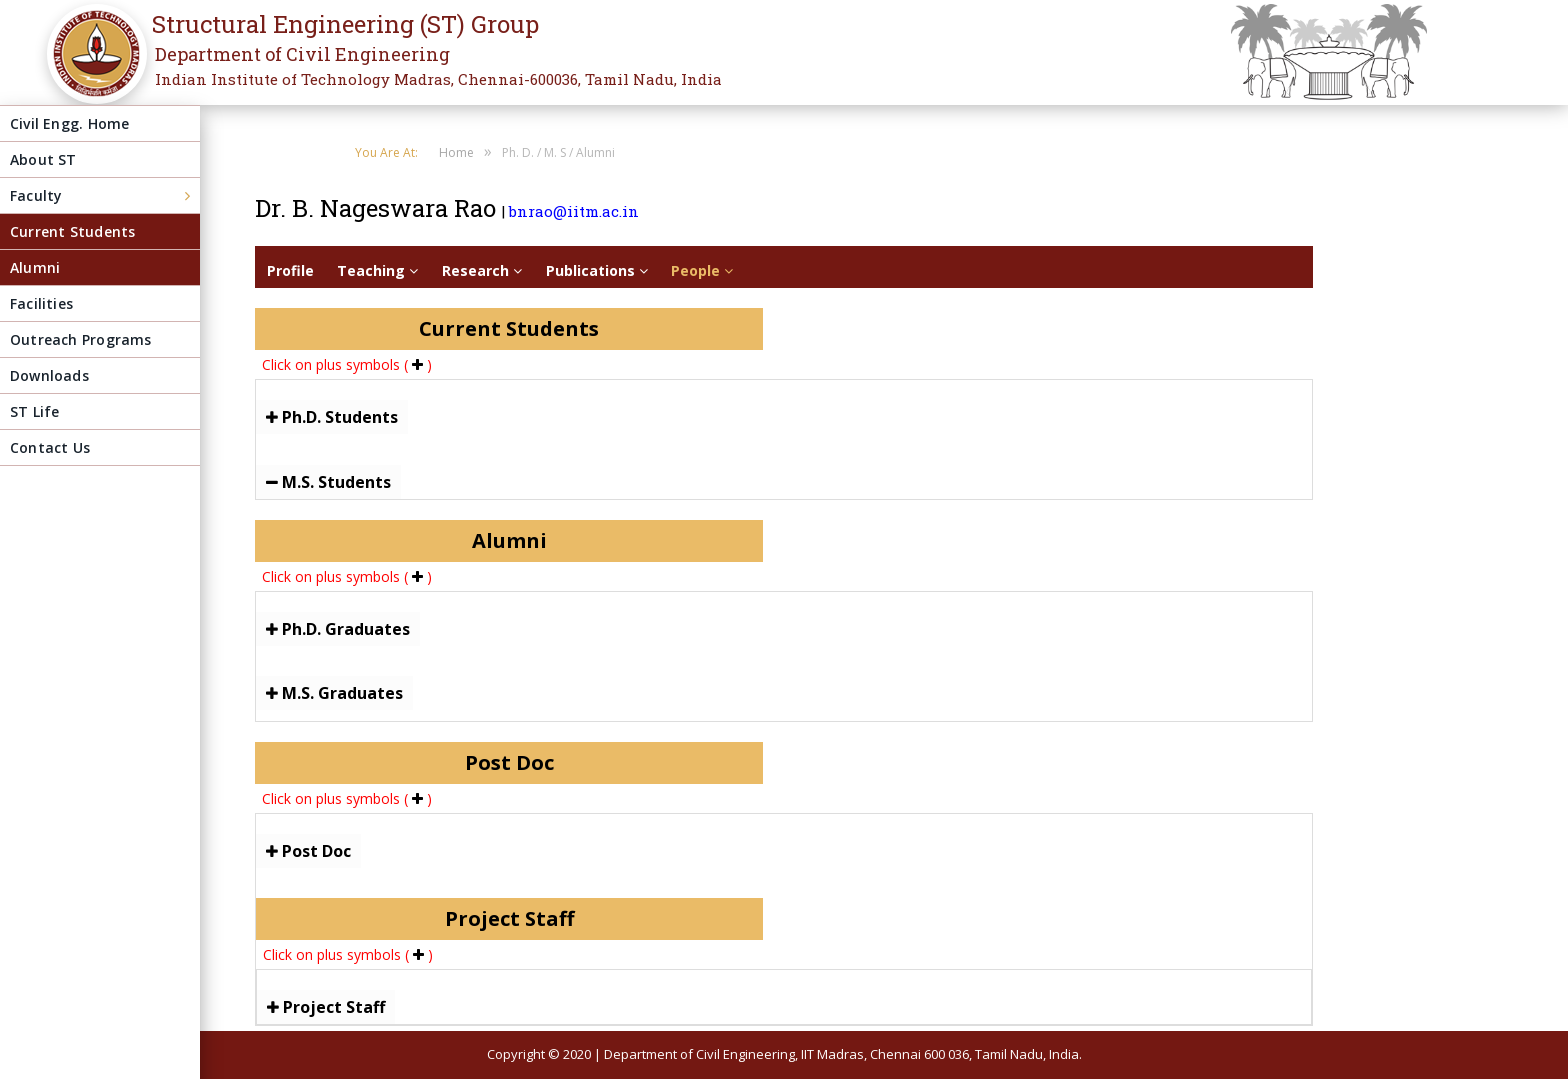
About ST (43, 159)
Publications (597, 270)
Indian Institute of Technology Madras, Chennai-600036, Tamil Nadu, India (438, 79)
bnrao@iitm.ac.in (574, 211)
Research (482, 270)
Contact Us (50, 447)
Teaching (377, 270)
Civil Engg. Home (69, 123)
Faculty (36, 195)
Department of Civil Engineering (302, 54)
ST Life (34, 411)
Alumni (35, 267)
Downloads (49, 375)
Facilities (41, 303)
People (702, 270)
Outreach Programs (81, 339)
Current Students (72, 231)
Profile (290, 270)
